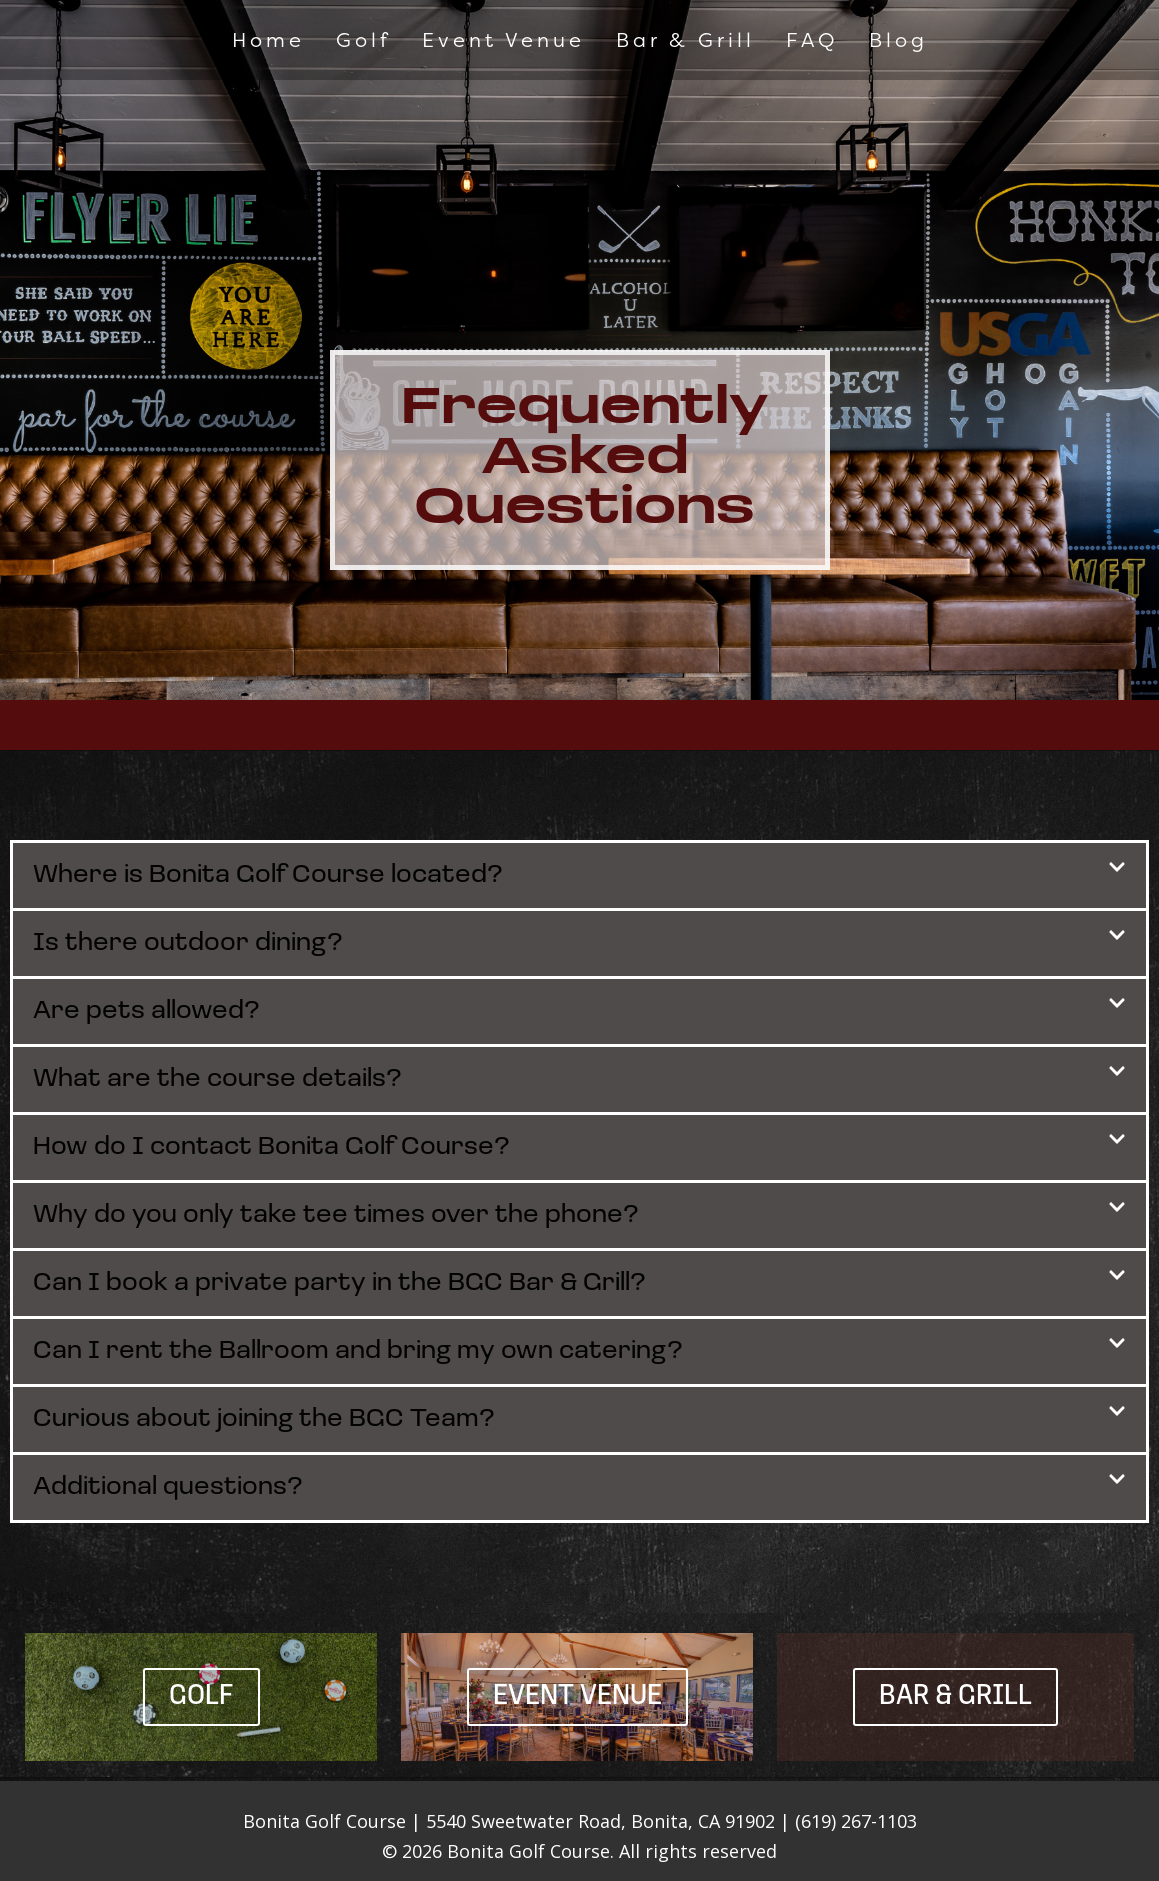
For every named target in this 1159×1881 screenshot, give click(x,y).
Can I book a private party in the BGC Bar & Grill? (339, 1283)
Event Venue (503, 40)
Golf (363, 40)
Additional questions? (168, 1487)
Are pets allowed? (146, 1011)
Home (268, 40)
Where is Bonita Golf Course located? (268, 875)
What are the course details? (217, 1079)
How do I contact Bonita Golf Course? (271, 1147)
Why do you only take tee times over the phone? (336, 1215)
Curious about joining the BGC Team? (264, 1419)
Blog (898, 40)
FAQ (812, 40)
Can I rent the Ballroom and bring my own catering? (358, 1351)
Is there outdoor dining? (188, 943)
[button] (579, 875)
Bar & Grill (685, 40)
